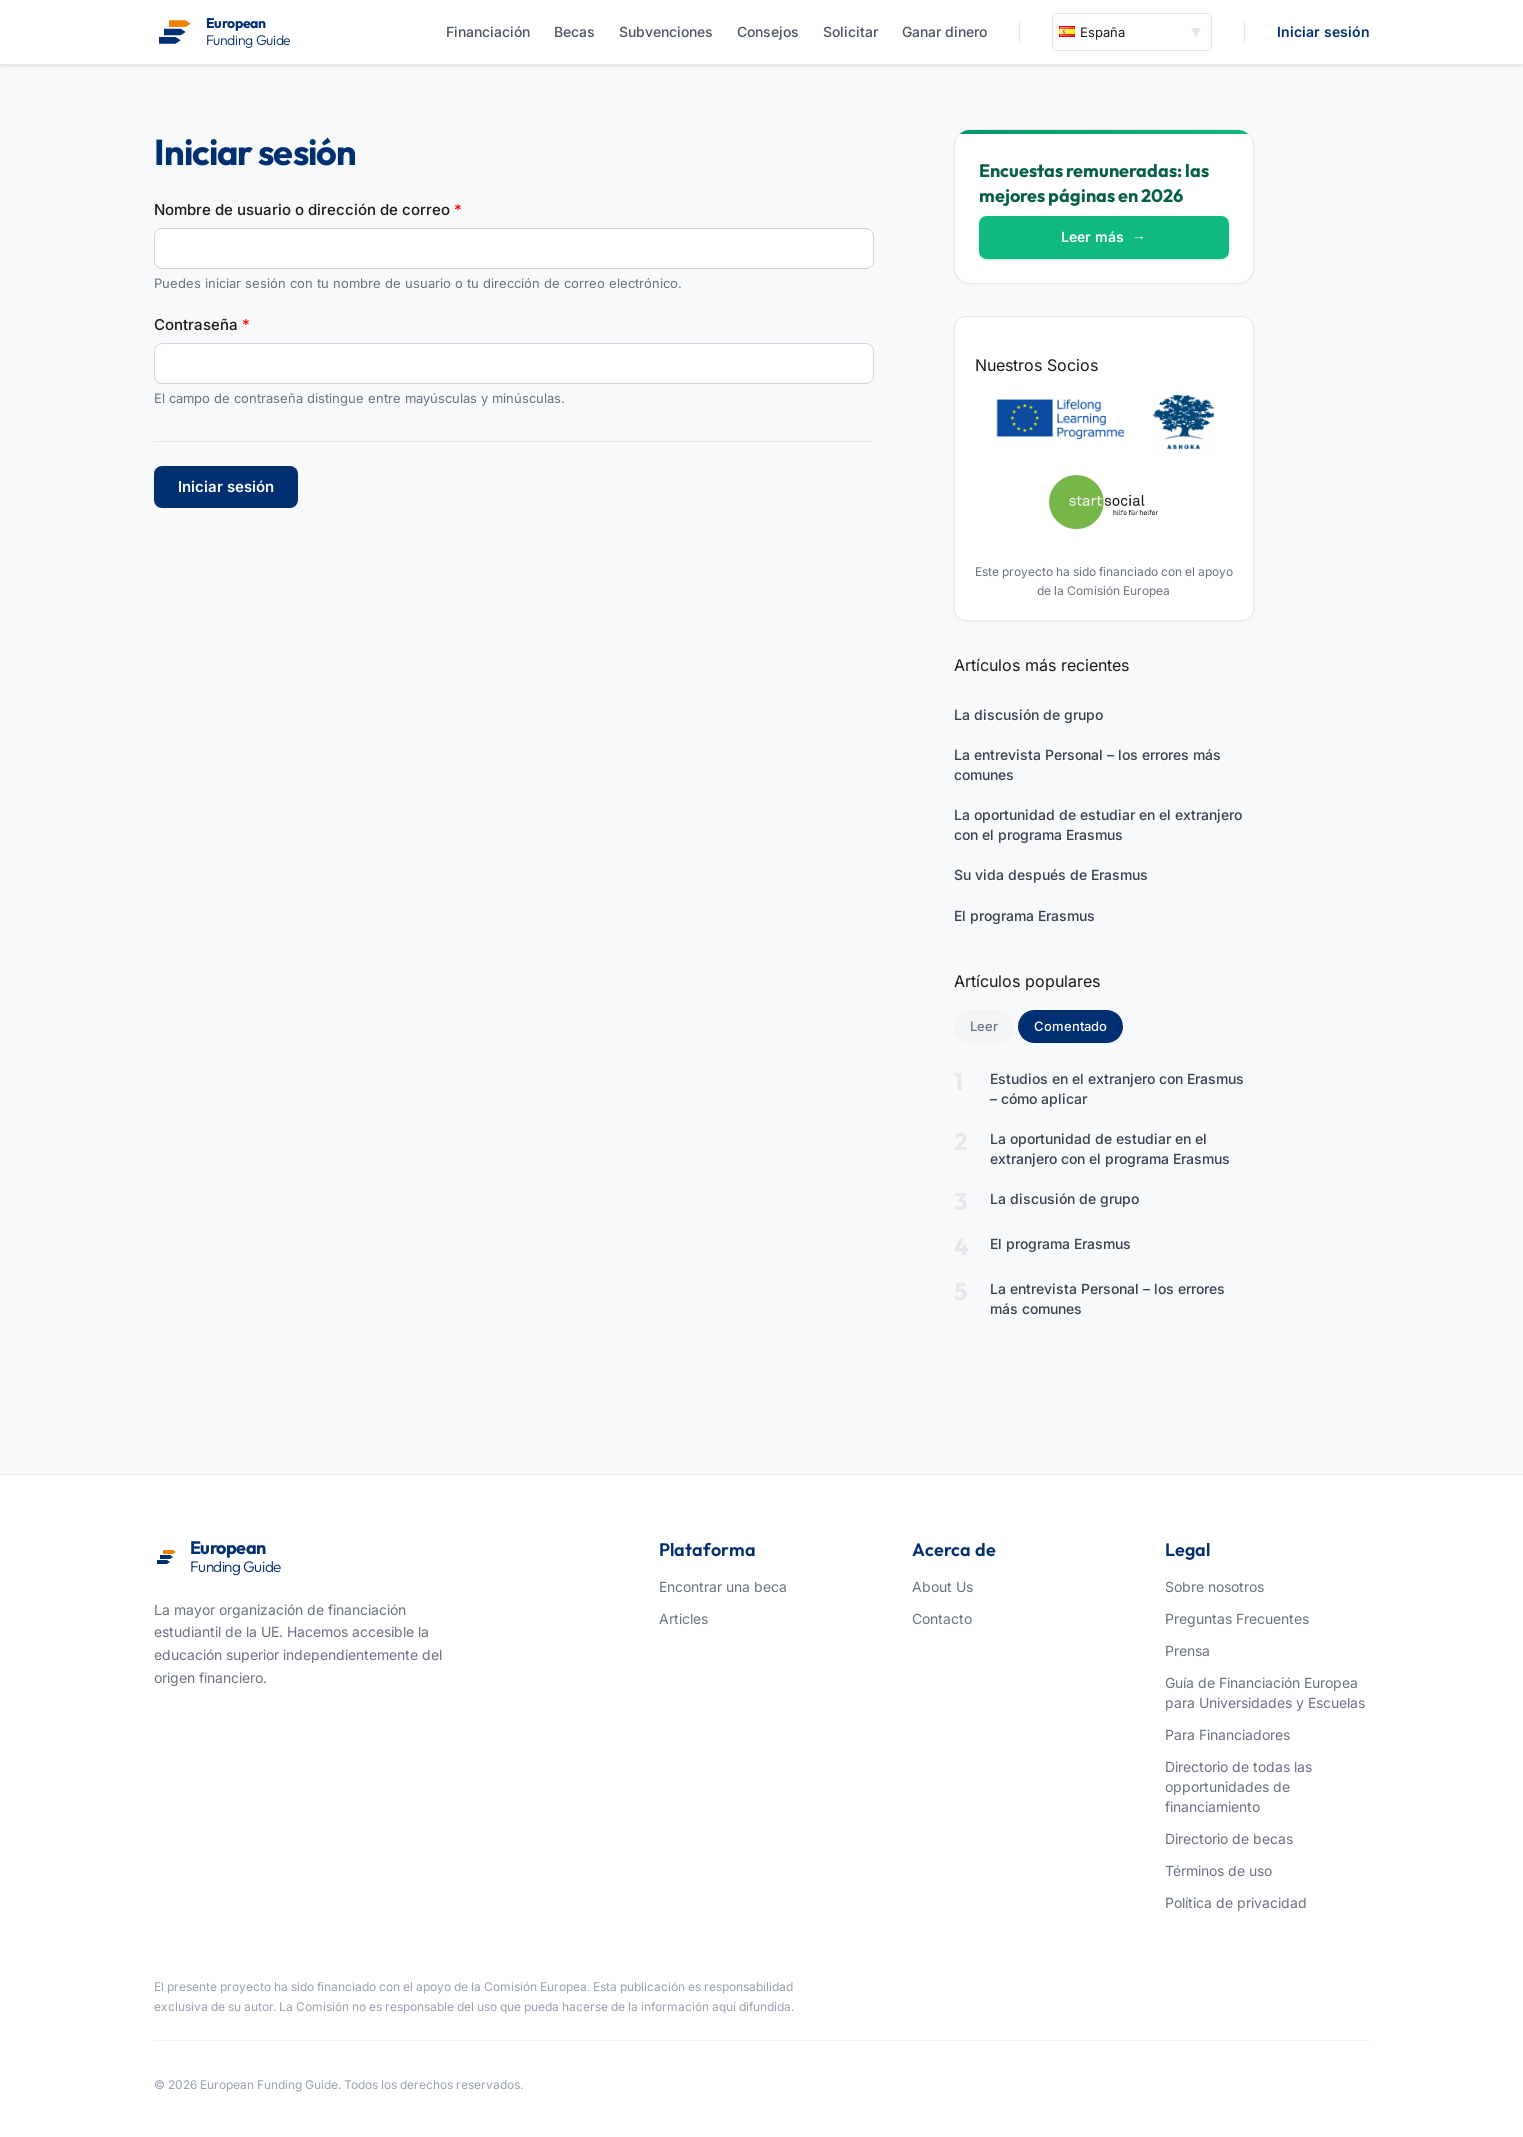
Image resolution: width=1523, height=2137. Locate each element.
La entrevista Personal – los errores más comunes (1087, 764)
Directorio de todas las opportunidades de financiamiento (1238, 1786)
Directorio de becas (1229, 1838)
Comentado (1078, 1025)
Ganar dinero (944, 31)
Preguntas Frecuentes (1237, 1618)
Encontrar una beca (723, 1586)
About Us (942, 1586)
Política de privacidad (1236, 1902)
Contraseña (202, 324)
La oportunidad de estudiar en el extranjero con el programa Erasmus (1098, 824)
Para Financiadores (1227, 1734)
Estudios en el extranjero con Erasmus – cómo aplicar (1117, 1088)
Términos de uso (1218, 1870)
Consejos (768, 31)
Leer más (1103, 236)
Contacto (942, 1618)
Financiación (488, 31)
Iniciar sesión (1323, 31)
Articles (683, 1618)
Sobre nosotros (1214, 1586)
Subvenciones (666, 31)
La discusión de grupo (1028, 714)
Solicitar (850, 31)
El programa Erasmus (1024, 915)
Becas (574, 31)
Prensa (1187, 1650)
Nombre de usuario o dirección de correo (308, 209)
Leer (984, 1026)
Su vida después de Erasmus (1051, 874)
